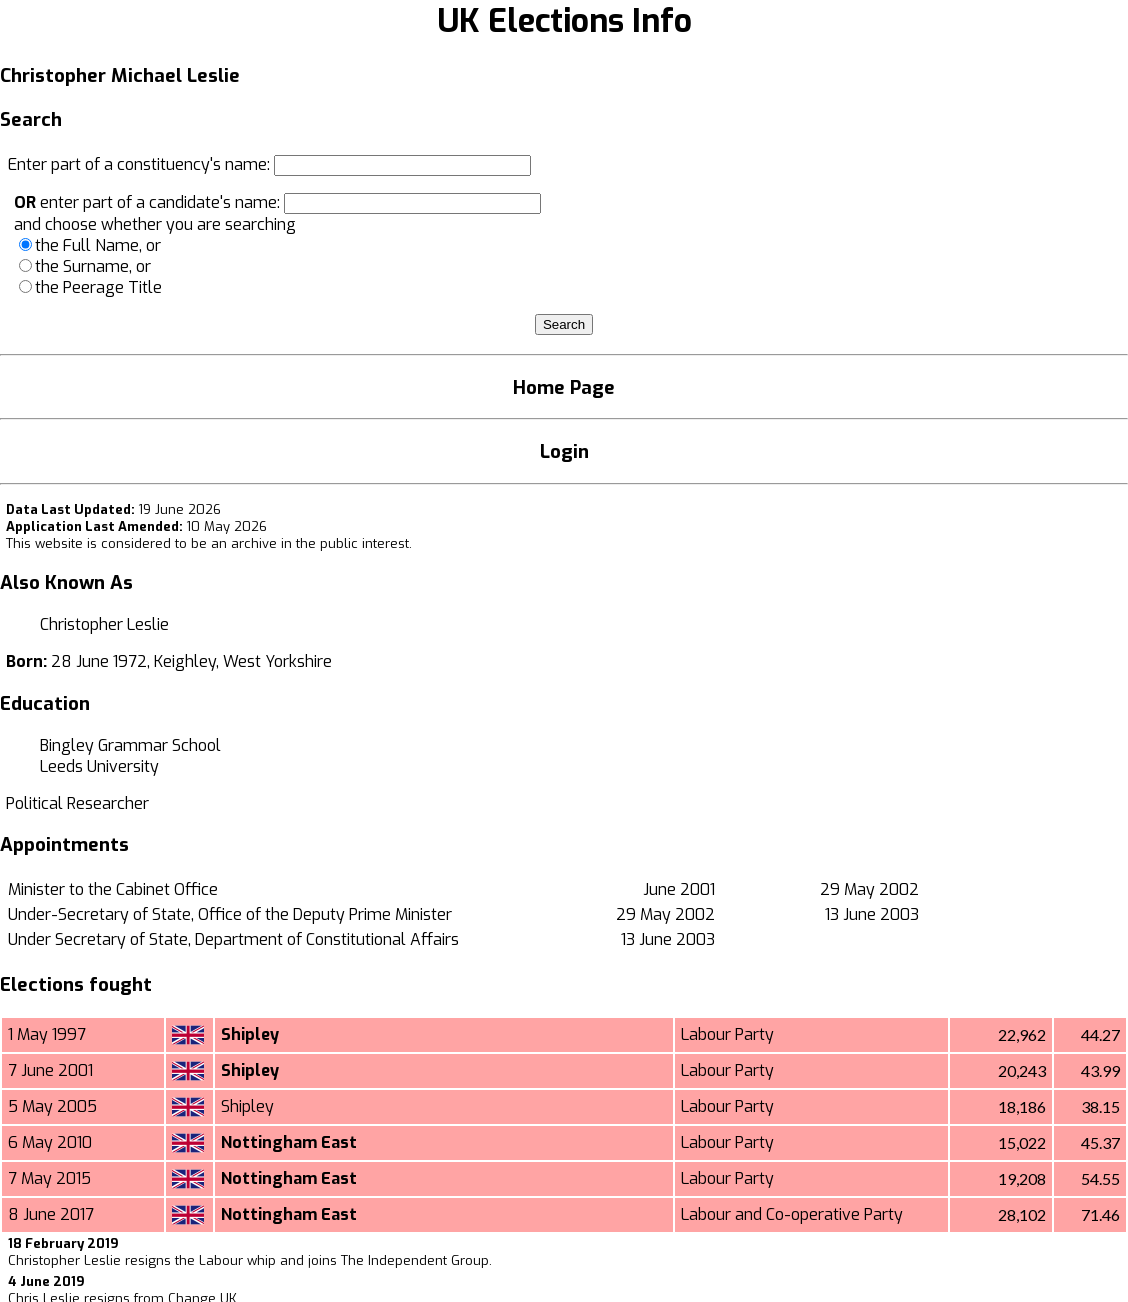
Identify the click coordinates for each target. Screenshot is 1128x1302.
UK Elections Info (564, 21)
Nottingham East (289, 1142)
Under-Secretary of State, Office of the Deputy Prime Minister (230, 914)
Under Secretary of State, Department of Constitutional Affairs (233, 939)
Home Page (564, 387)
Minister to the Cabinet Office (113, 889)
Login (564, 451)
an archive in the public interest (310, 543)
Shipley (250, 1034)
